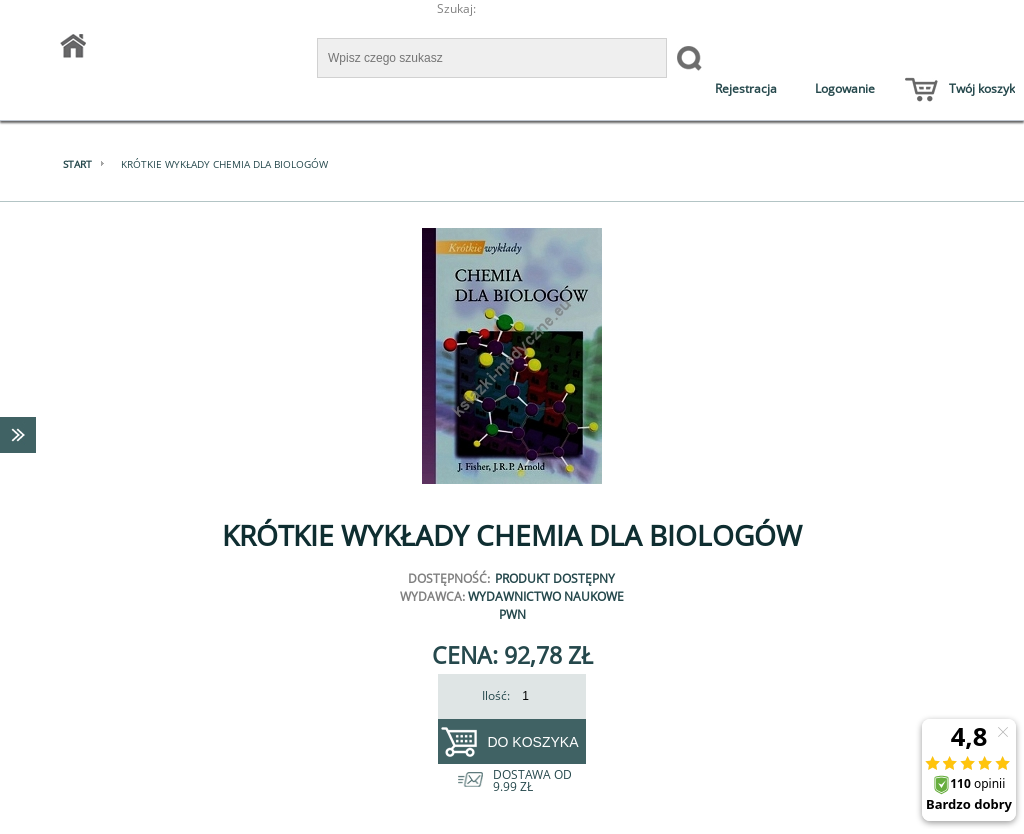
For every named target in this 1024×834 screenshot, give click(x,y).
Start (77, 164)
